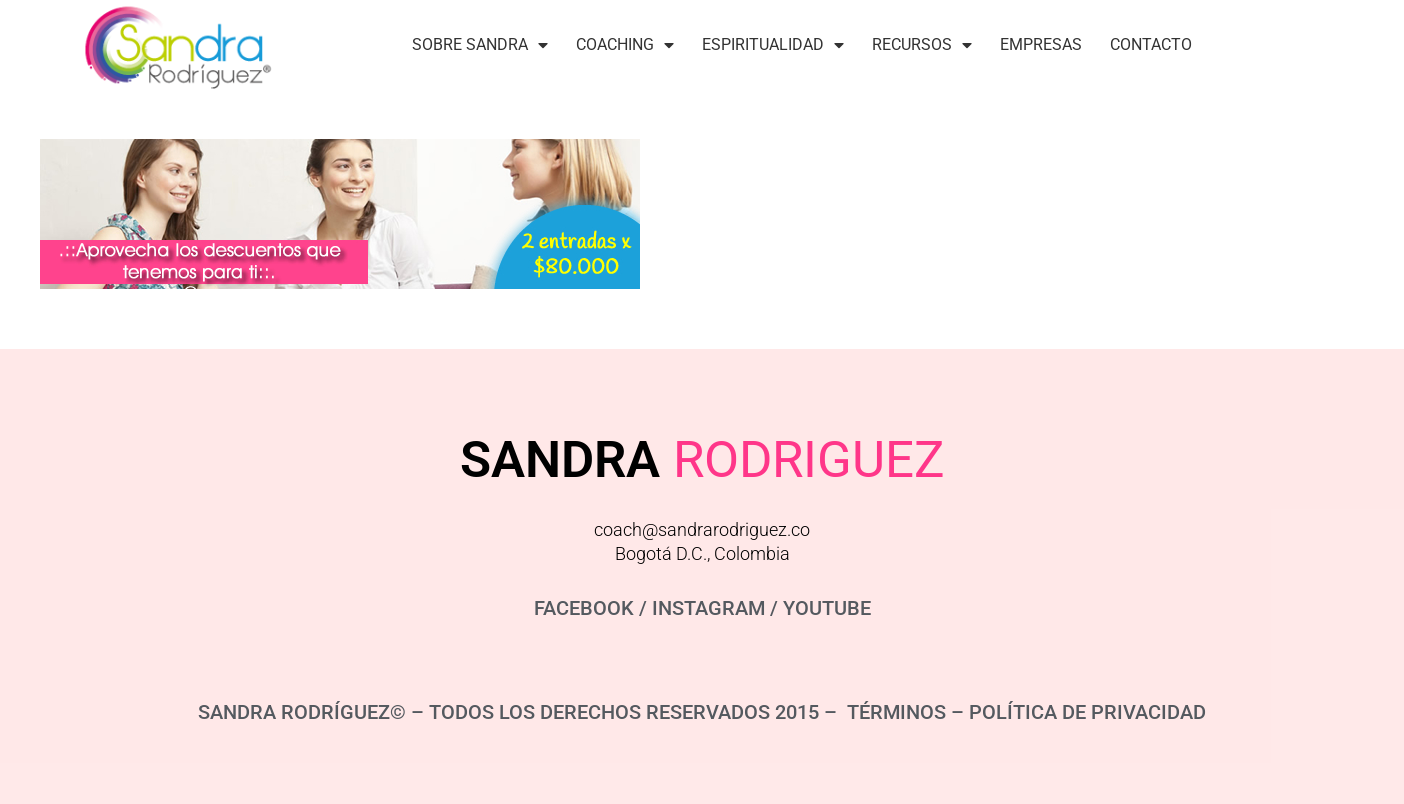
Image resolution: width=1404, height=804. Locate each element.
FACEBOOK (584, 608)
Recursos (922, 45)
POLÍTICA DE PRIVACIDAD (1087, 712)
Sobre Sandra (480, 45)
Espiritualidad (773, 45)
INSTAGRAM (708, 608)
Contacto (1151, 44)
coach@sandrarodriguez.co (702, 529)
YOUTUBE (827, 608)
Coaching (625, 45)
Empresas (1041, 44)
